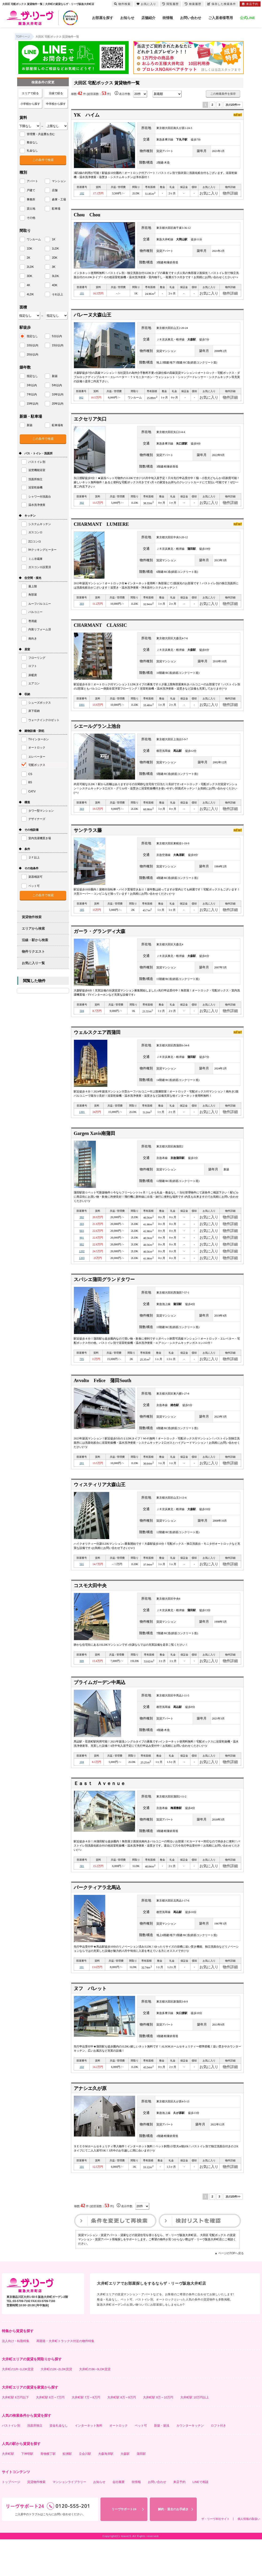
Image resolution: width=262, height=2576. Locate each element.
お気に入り (209, 194)
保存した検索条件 (221, 4)
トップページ (11, 2518)
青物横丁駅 (48, 2490)
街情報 (167, 18)
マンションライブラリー (69, 2518)
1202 (82, 1273)
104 (82, 1792)
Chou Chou (87, 216)
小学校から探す (30, 103)
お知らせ (127, 18)
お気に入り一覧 (33, 963)
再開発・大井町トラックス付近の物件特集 (65, 2377)
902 (82, 1265)
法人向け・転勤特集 (15, 2377)
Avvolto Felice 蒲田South (102, 1405)
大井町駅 (8, 2490)
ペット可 (141, 2462)
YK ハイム (87, 114)
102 (82, 194)
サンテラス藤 (88, 840)
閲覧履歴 (170, 4)
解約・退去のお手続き (173, 2546)
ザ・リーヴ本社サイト (215, 2555)
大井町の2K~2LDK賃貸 (56, 2406)
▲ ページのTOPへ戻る (229, 2290)
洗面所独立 (34, 2462)
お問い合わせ (190, 18)
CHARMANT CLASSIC (100, 632)
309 (82, 1689)
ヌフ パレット (90, 2022)
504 (82, 1023)
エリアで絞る (30, 93)
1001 (82, 712)
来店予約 (179, 2518)
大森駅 (125, 2490)
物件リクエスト (33, 951)
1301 (82, 1125)
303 (82, 610)
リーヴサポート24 (124, 2546)
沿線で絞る (56, 93)
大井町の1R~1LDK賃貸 (18, 2406)
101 (82, 295)
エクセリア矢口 (90, 423)
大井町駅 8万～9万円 (121, 2434)
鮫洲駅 (67, 2490)
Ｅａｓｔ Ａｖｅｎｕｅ (99, 1814)
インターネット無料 (88, 2462)
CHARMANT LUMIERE (101, 529)
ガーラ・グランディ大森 (99, 942)
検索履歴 (193, 4)
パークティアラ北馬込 (97, 1919)
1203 (82, 1281)
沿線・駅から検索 (35, 940)
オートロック (118, 2462)
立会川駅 (85, 2490)
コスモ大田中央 (90, 1613)
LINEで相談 (200, 2518)
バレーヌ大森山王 (92, 317)
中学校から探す (56, 103)
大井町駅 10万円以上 (194, 2434)
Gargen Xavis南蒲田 (94, 1147)
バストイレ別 (11, 2462)
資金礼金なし (59, 2462)
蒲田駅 (141, 2490)
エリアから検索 (33, 928)
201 (82, 1489)
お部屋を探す (102, 18)
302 (82, 507)
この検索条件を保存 (223, 93)
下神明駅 (27, 2490)
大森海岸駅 (105, 2490)
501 (82, 1591)
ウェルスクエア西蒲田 (97, 1045)
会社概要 (118, 2518)
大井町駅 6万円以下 (15, 2434)
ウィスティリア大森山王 (99, 1511)
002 (81, 401)
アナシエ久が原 (90, 2123)
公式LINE (247, 18)
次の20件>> (233, 104)
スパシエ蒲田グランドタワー (104, 1303)
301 (82, 1897)
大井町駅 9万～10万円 (158, 2434)
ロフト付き (218, 2462)
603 (82, 1248)
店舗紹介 (148, 18)
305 (82, 920)
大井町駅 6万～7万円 (50, 2434)
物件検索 (122, 4)
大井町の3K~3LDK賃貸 (95, 2406)
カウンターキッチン (190, 2462)
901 (82, 1256)
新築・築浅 (161, 2462)
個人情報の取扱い (249, 2555)
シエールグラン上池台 (97, 734)
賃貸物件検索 (32, 917)
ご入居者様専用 (220, 18)
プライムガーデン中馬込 (99, 1712)
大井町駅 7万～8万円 (86, 2434)
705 (82, 1383)
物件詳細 (230, 194)
